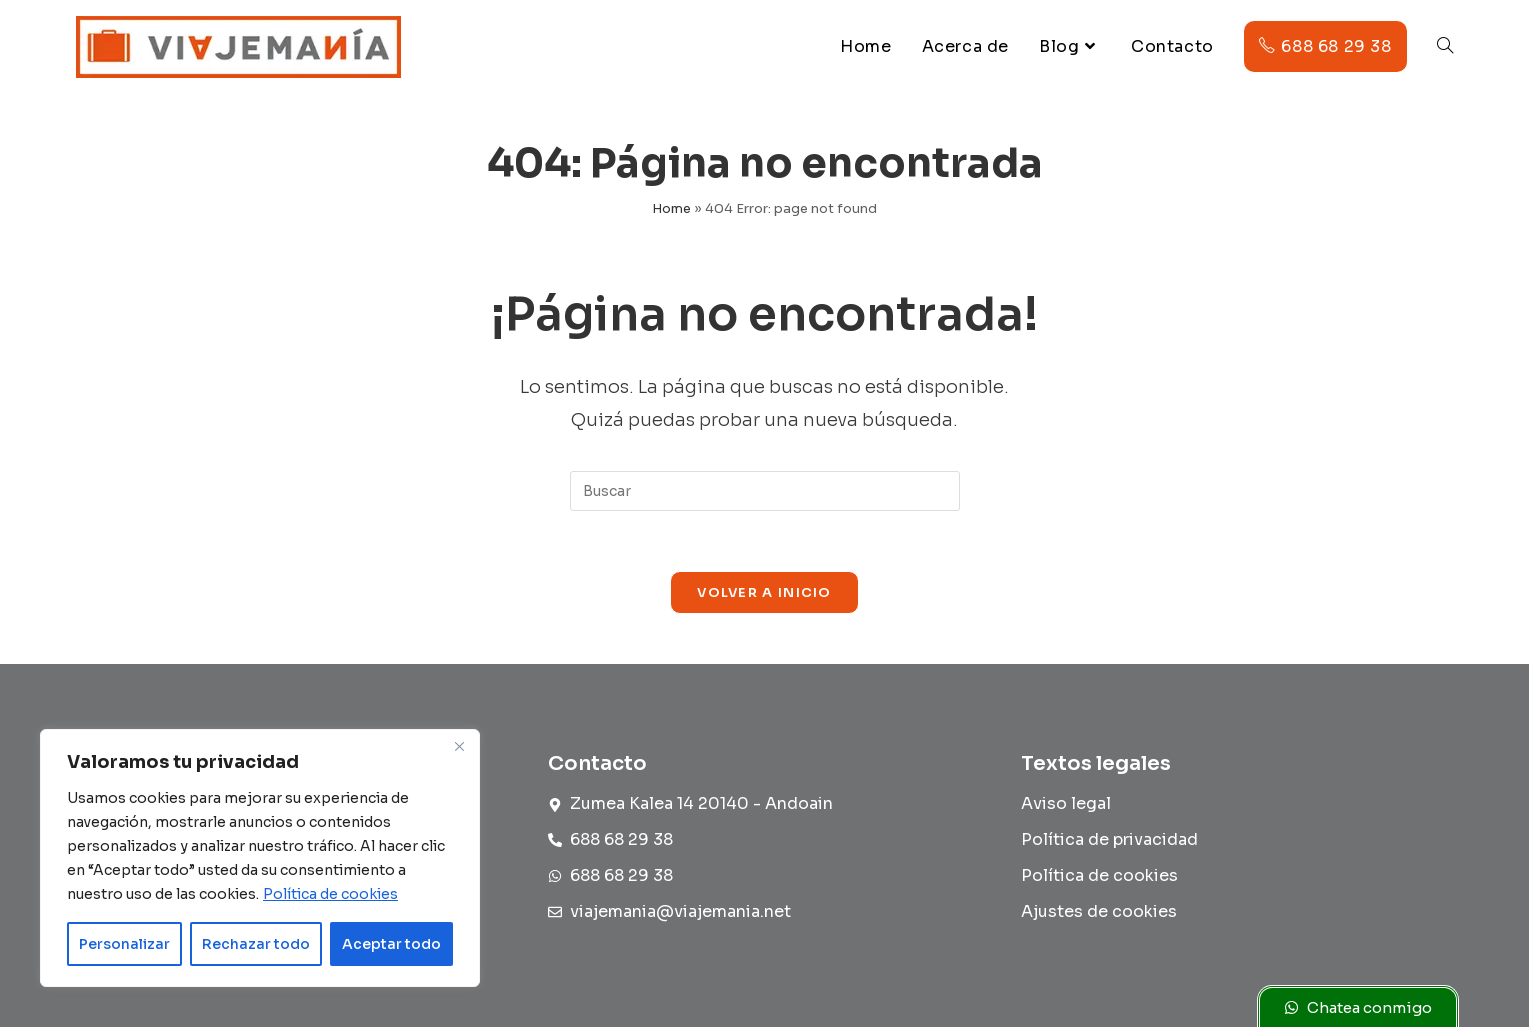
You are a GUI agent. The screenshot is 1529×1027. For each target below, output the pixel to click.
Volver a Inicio (764, 592)
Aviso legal (1066, 803)
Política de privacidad (1109, 839)
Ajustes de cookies (1099, 911)
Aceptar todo (391, 944)
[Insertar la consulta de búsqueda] (765, 491)
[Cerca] (459, 746)
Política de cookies (330, 894)
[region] (260, 858)
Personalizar (124, 944)
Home (671, 208)
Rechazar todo (256, 944)
